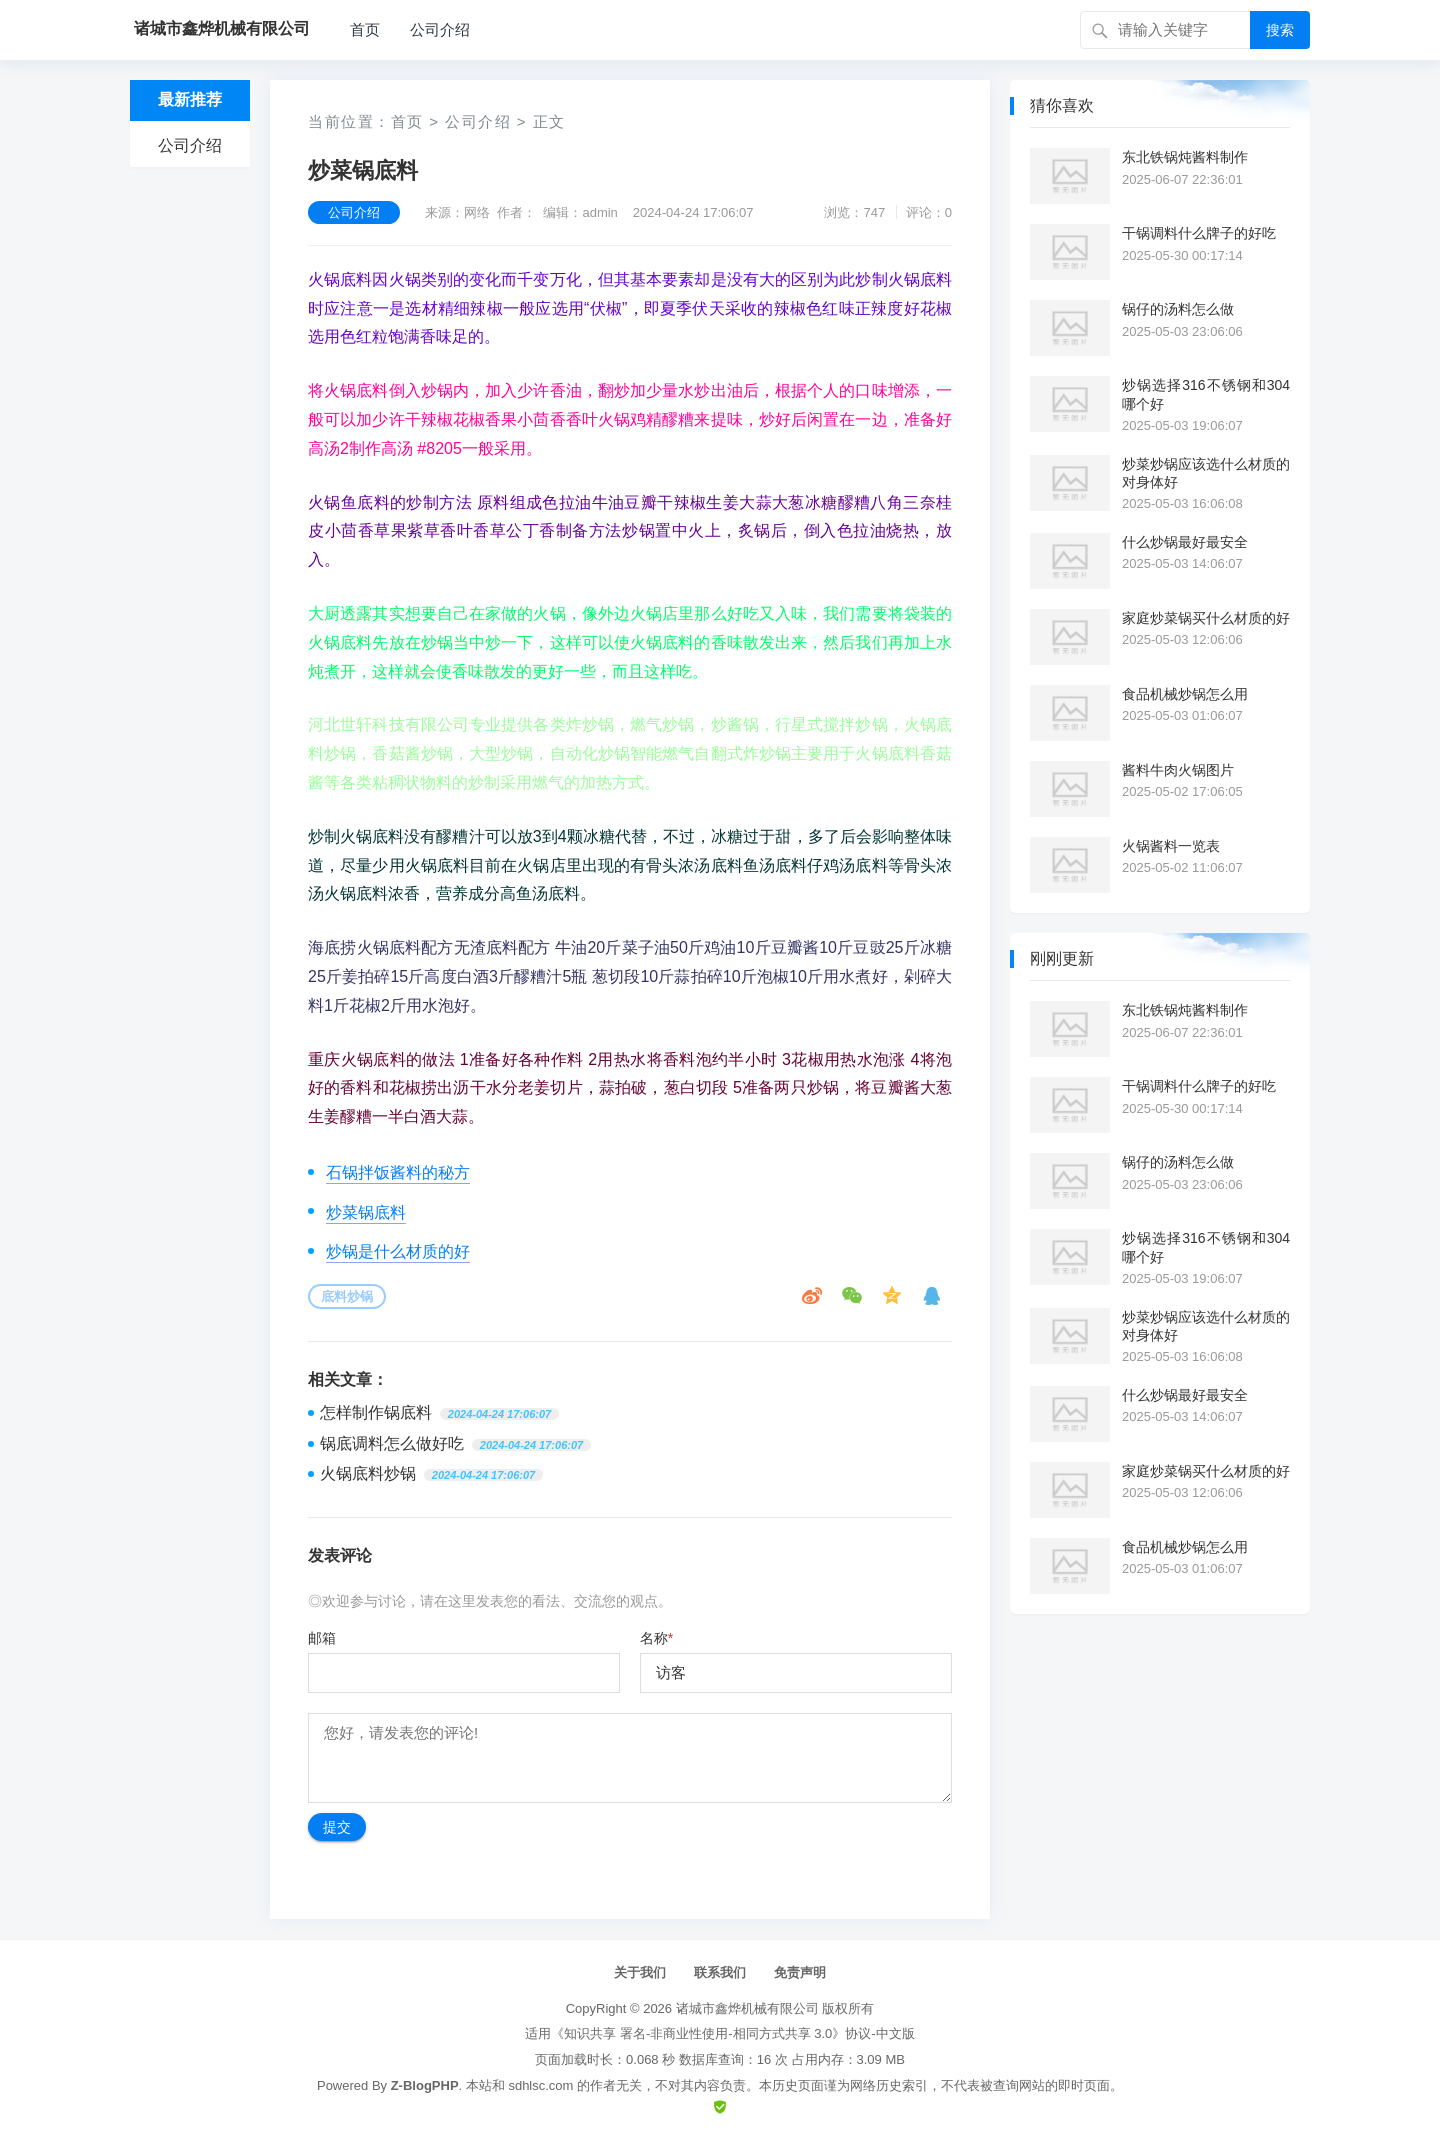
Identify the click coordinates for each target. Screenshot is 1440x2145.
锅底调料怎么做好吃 (392, 1443)
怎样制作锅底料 (376, 1412)
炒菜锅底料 (366, 1212)
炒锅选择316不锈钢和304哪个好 (1206, 394)
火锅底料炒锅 (368, 1473)
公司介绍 (440, 29)
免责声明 (800, 1972)
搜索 (1280, 30)
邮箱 (322, 1638)
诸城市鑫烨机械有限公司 (747, 2008)
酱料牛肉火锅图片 (1178, 770)
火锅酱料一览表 (1171, 846)
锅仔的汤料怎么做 (1178, 309)
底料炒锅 (347, 1296)
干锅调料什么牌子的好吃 (1199, 233)
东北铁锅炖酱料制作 (1185, 157)
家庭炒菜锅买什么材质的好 (1206, 618)
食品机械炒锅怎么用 (1185, 694)
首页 (365, 29)
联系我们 (720, 1972)
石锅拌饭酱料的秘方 (398, 1172)
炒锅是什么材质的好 (398, 1251)
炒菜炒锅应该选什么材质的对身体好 (1206, 473)
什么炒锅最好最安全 (1185, 542)
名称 (656, 1638)
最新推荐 (190, 99)
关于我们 (640, 1972)
